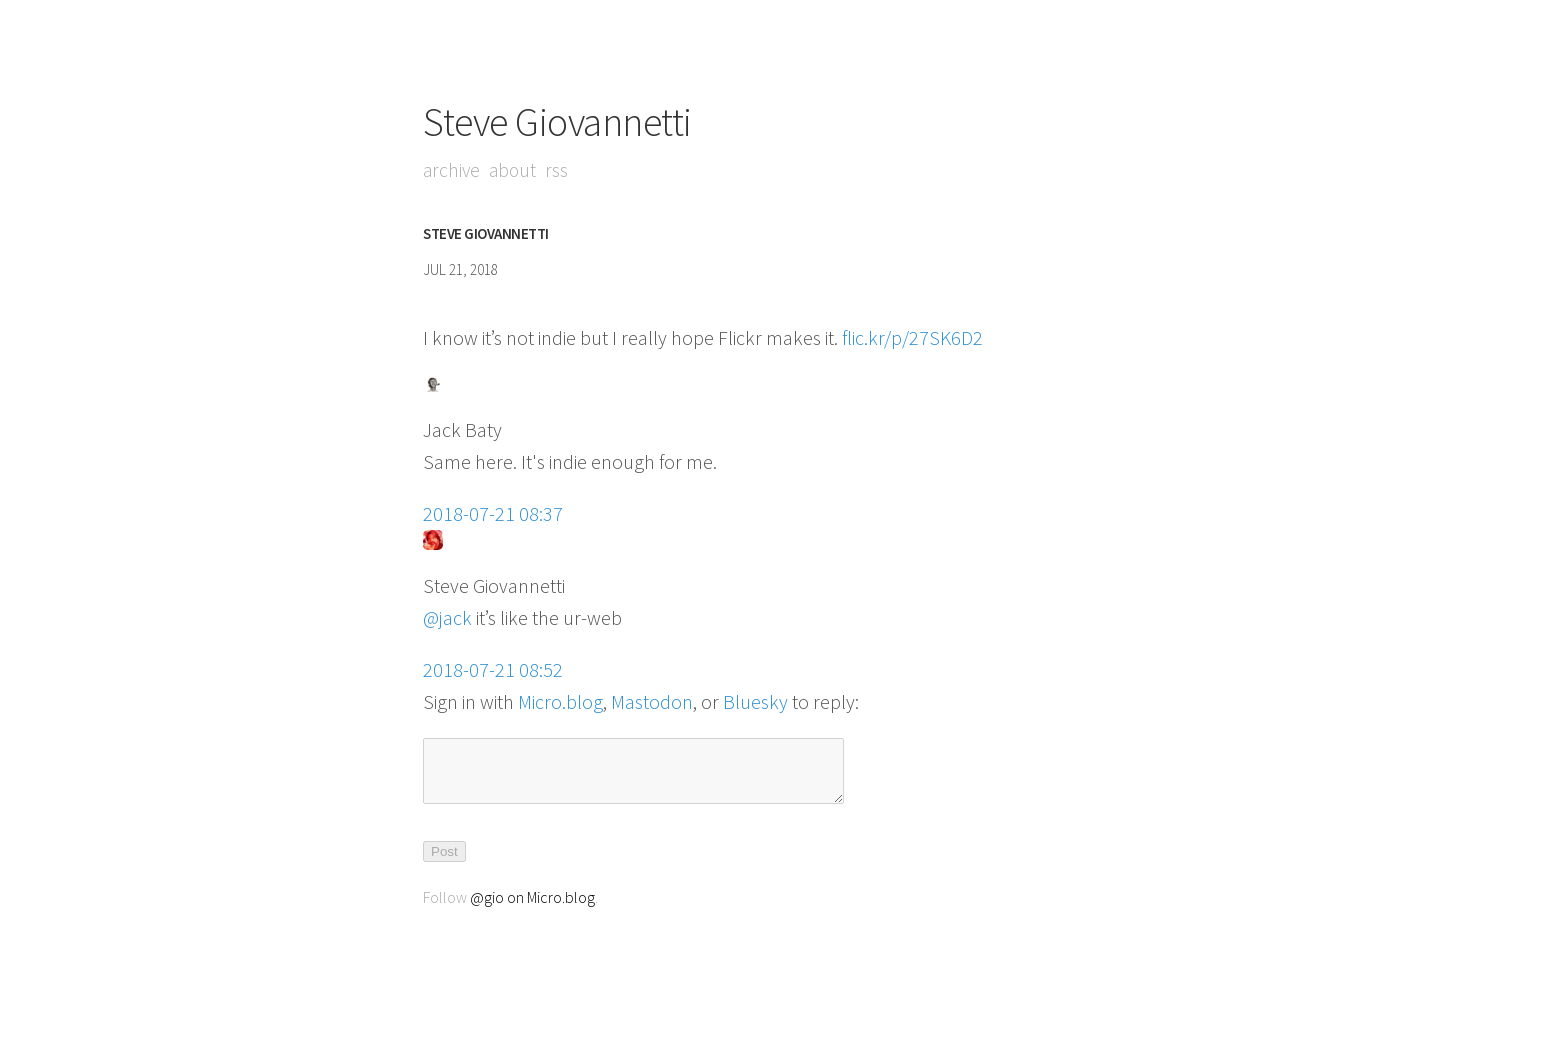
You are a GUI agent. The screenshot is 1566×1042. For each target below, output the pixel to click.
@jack (447, 617)
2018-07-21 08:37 (493, 513)
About (515, 169)
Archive (452, 169)
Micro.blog (560, 701)
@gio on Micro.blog (532, 909)
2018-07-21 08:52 (493, 669)
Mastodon (652, 701)
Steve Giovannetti (557, 122)
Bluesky (755, 701)
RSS (560, 169)
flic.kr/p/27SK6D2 (912, 337)
